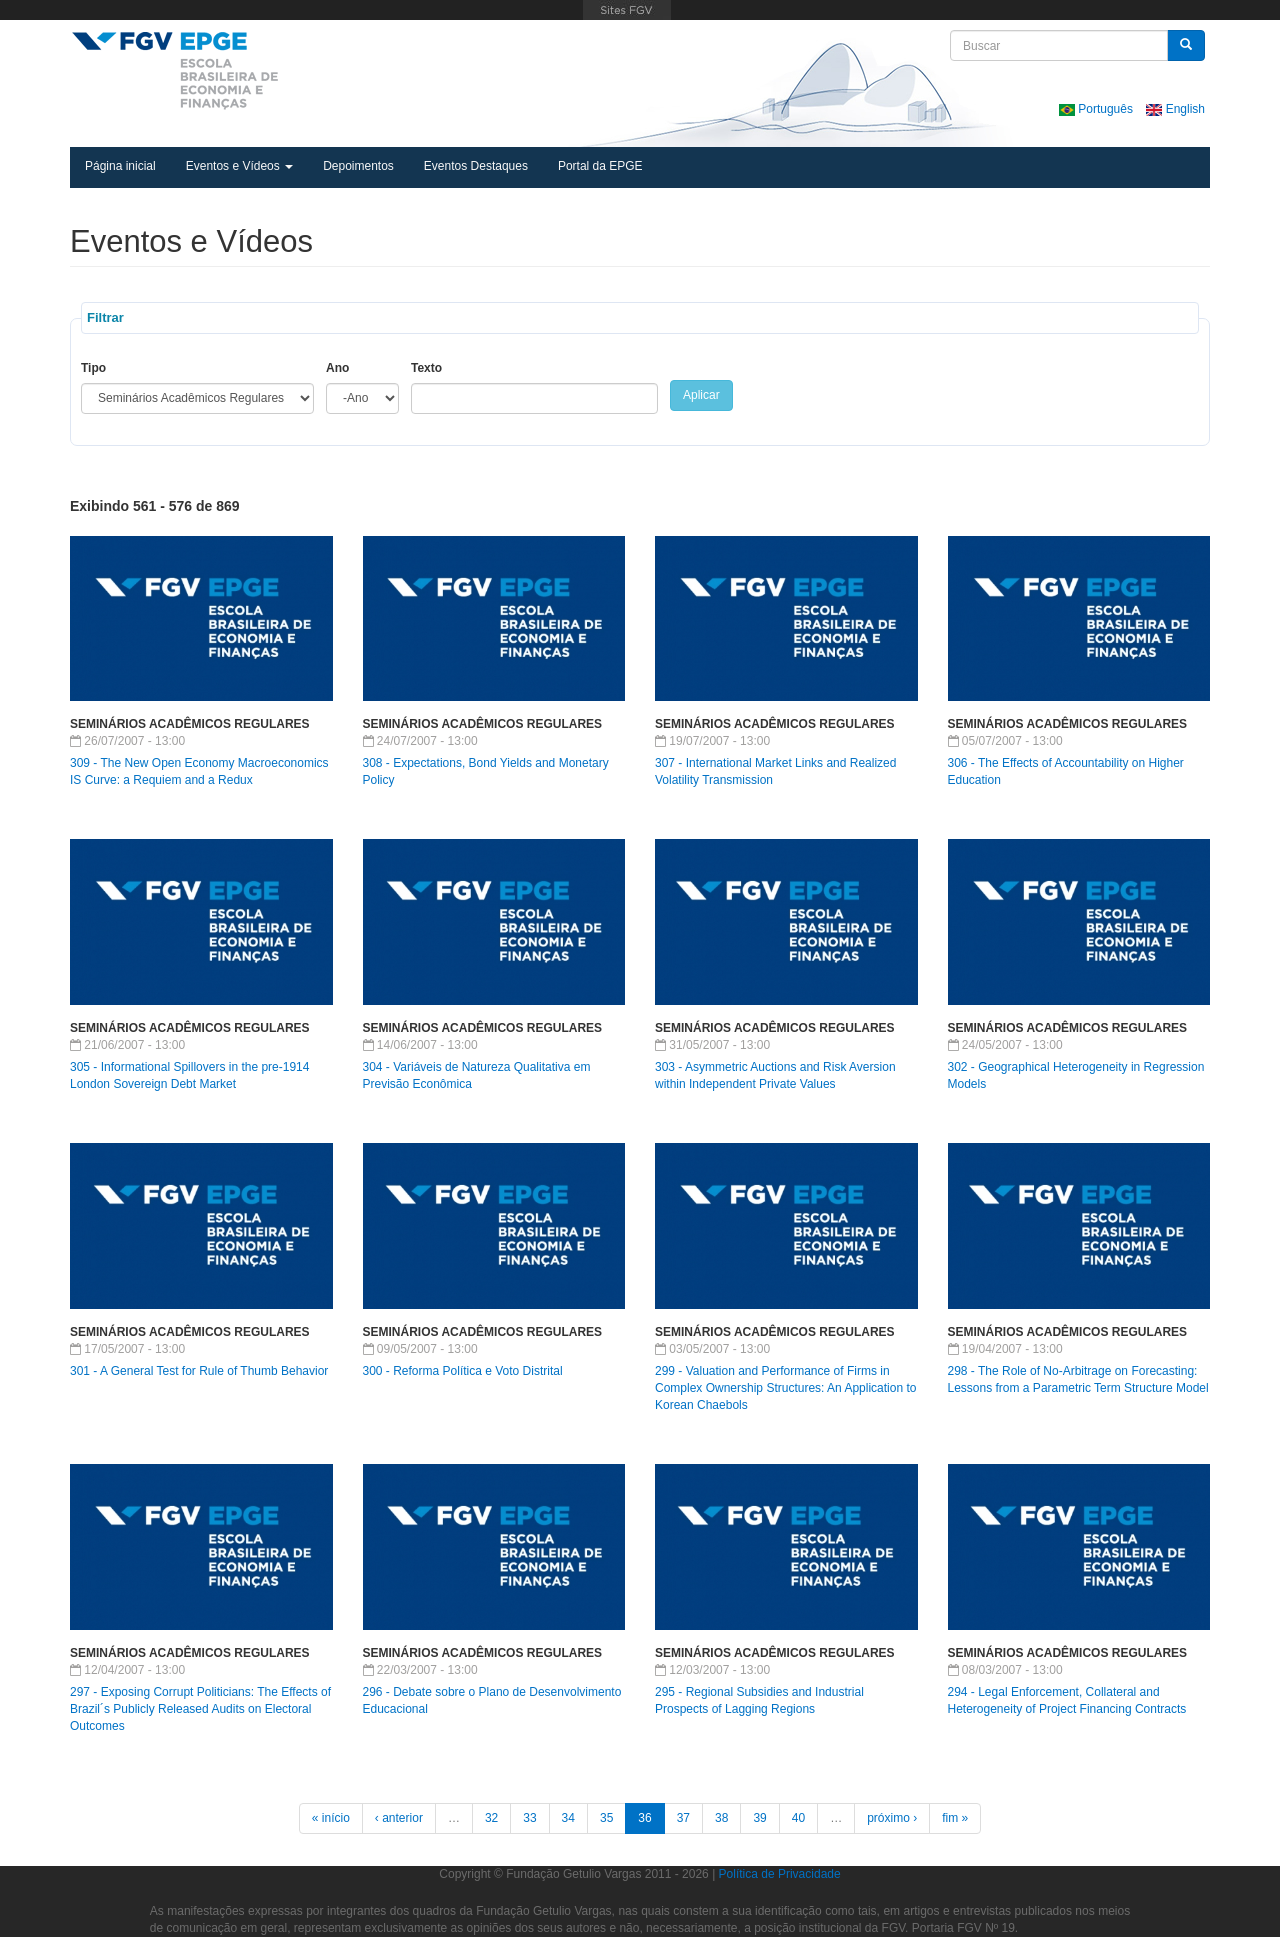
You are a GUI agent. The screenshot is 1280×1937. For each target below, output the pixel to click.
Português (1097, 109)
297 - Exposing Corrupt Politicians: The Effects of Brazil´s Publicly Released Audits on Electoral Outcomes (200, 1709)
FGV (626, 10)
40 (798, 1818)
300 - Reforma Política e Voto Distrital (463, 1371)
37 (683, 1818)
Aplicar (701, 395)
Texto (426, 368)
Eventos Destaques (476, 166)
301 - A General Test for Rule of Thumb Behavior (199, 1371)
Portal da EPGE (600, 166)
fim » (955, 1818)
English (1175, 109)
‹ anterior (399, 1818)
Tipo (93, 368)
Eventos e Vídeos (239, 166)
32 (491, 1818)
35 (606, 1818)
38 (721, 1818)
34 (568, 1818)
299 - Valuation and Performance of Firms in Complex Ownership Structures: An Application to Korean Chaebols (785, 1388)
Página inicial (120, 166)
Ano (337, 368)
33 (529, 1818)
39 (759, 1818)
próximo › (892, 1818)
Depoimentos (358, 166)
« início (331, 1818)
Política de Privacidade (780, 1874)
